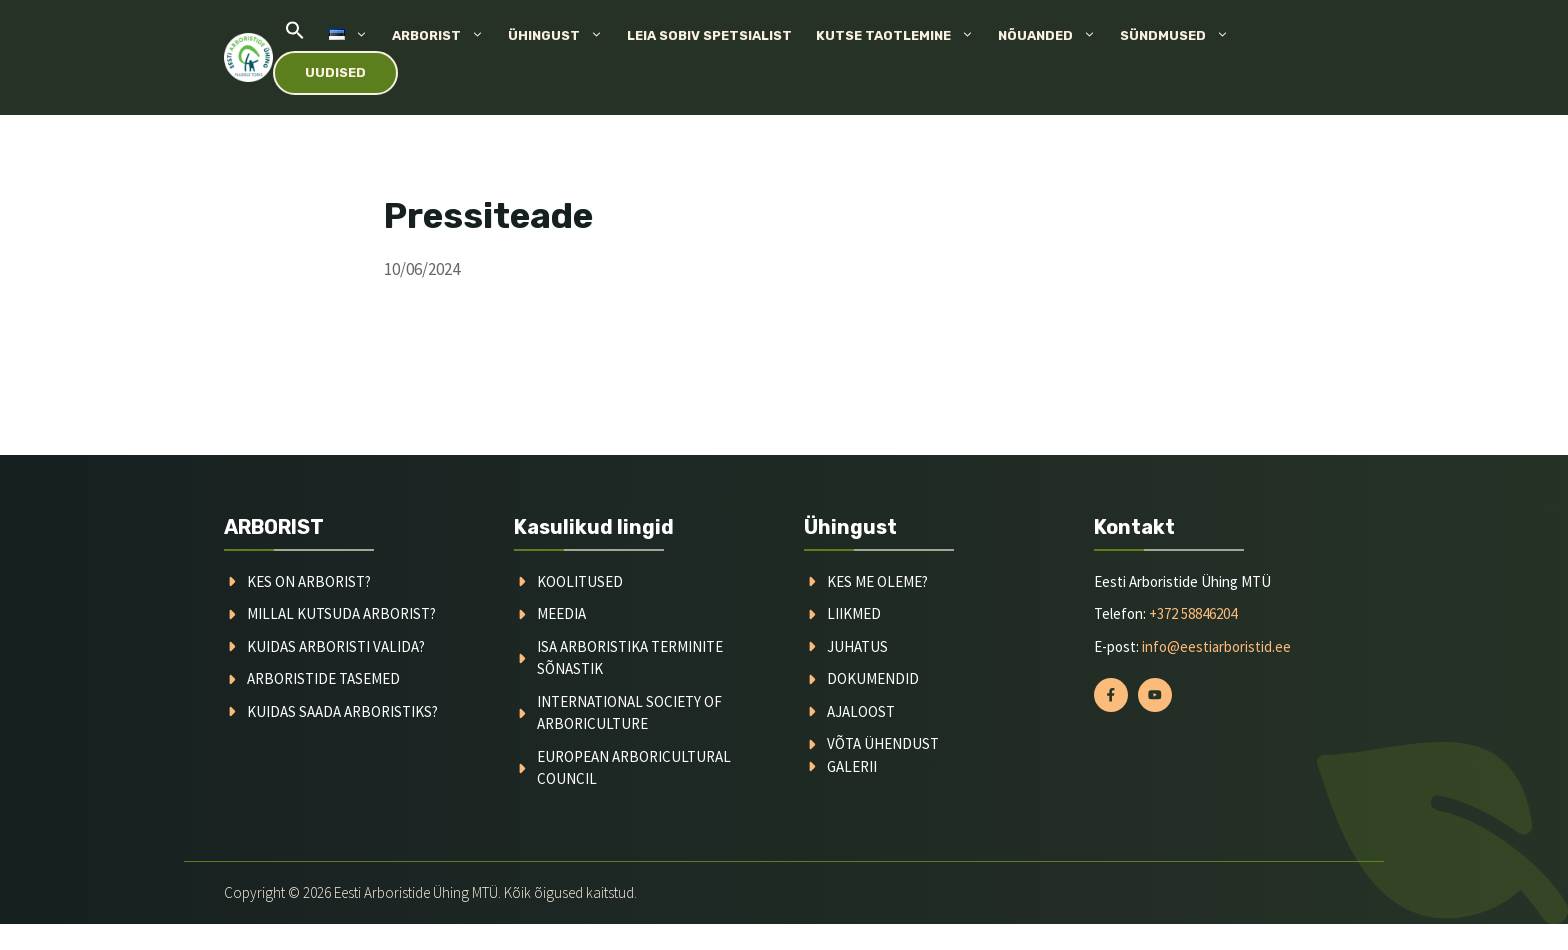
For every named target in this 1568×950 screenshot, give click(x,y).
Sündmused (1180, 36)
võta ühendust (883, 743)
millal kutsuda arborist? (341, 613)
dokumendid (873, 678)
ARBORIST (274, 527)
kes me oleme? (877, 581)
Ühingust (561, 36)
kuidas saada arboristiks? (342, 711)
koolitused (580, 581)
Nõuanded (1053, 36)
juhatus (857, 646)
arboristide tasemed (323, 678)
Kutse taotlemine (901, 36)
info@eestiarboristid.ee (1216, 646)
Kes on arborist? (309, 581)
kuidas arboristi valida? (336, 646)
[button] (295, 35)
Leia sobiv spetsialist (709, 35)
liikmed (854, 613)
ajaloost (861, 711)
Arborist (444, 36)
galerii (852, 766)
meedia (561, 613)
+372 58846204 (1193, 613)
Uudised (335, 72)
